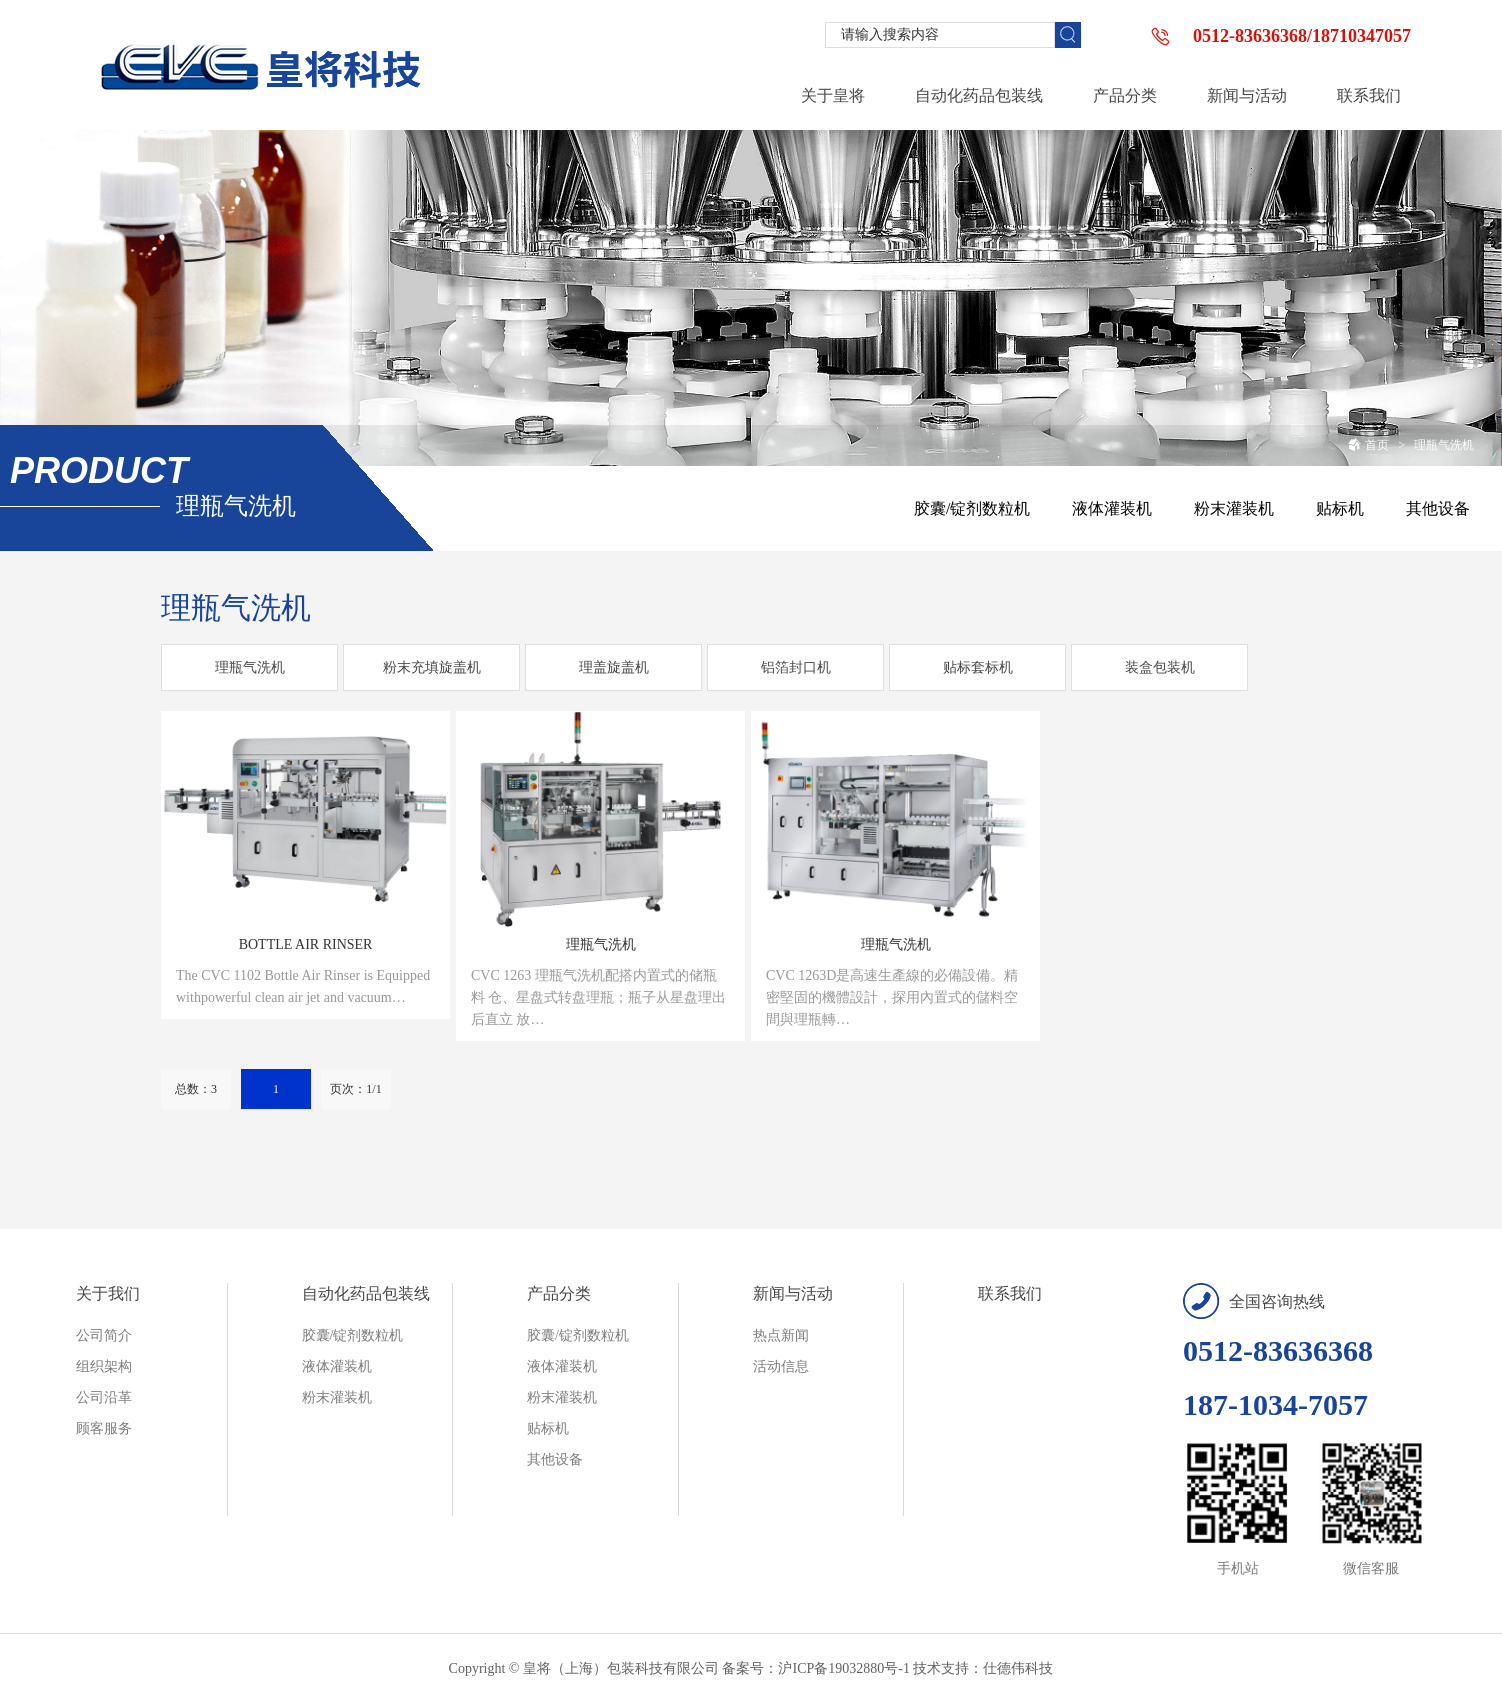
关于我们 (108, 1293)
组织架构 (104, 1366)
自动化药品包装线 (366, 1293)
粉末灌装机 (1234, 508)
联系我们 (1010, 1293)
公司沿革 (104, 1397)
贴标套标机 (978, 667)
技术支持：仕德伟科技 (983, 1668)
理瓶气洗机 (1444, 445)
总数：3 (196, 1089)
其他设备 (1438, 508)
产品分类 (559, 1293)
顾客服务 (104, 1428)
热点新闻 (781, 1335)
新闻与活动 (793, 1293)
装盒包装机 (1160, 667)
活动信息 (781, 1366)
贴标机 (1340, 508)
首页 (1368, 445)
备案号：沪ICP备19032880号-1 (815, 1668)
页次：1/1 (355, 1089)
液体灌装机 (1112, 508)
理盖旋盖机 (614, 667)
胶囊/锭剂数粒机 (972, 508)
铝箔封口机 (796, 667)
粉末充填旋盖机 (432, 667)
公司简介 (104, 1335)
